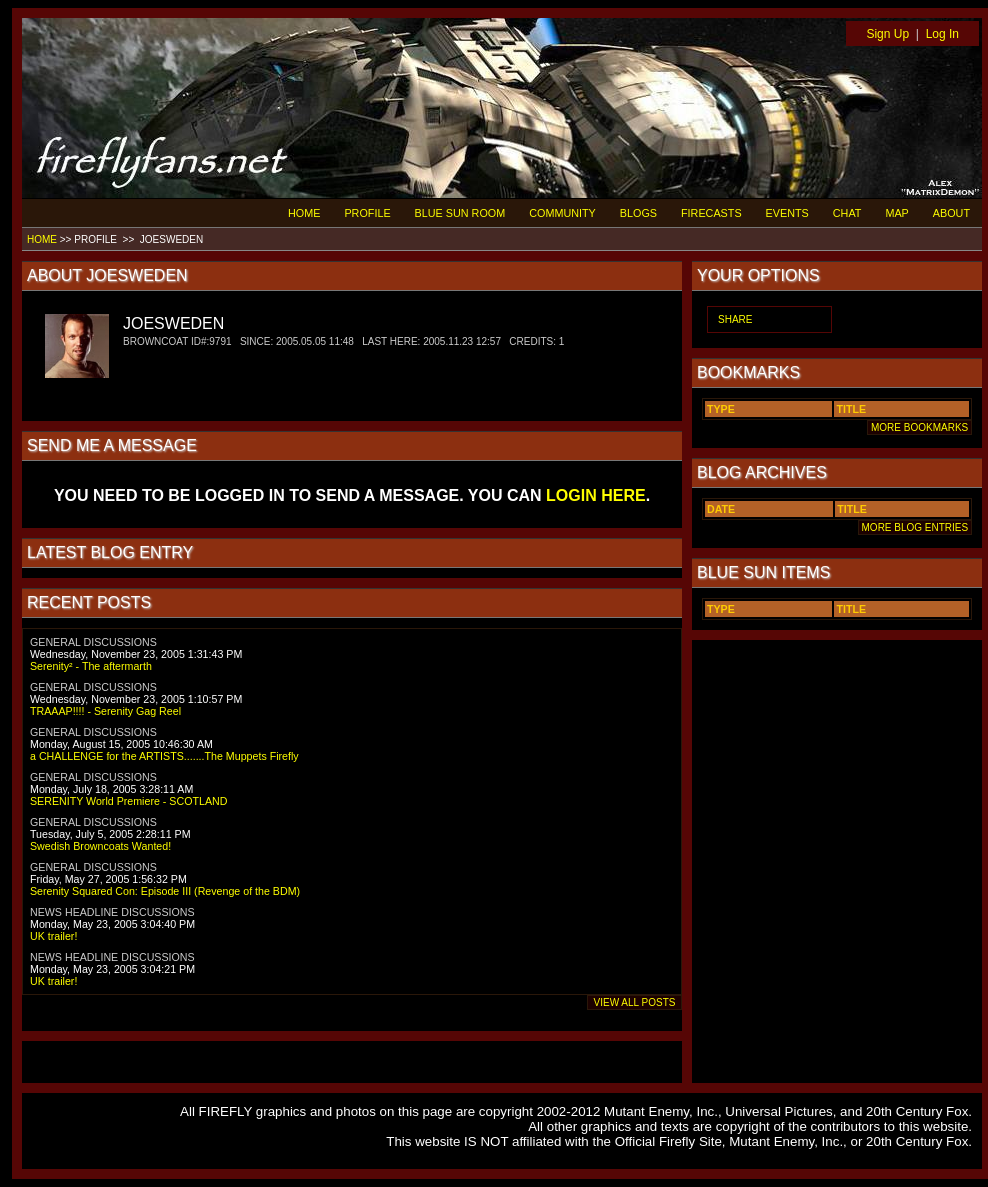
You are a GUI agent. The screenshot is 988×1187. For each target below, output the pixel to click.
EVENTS (787, 213)
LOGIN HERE (596, 495)
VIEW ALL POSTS (634, 1002)
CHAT (847, 213)
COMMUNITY (562, 213)
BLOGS (638, 213)
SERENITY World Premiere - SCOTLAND (128, 801)
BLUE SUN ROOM (460, 213)
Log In (942, 34)
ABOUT (951, 213)
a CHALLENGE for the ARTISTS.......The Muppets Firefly (164, 756)
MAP (896, 213)
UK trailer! (53, 936)
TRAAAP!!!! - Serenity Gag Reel (105, 711)
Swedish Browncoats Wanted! (100, 846)
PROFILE (367, 213)
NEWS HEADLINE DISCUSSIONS (112, 912)
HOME (304, 213)
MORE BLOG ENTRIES (915, 527)
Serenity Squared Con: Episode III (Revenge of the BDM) (165, 891)
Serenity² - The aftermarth (91, 666)
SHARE (735, 319)
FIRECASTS (711, 213)
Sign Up (887, 34)
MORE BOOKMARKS (919, 427)
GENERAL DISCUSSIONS (93, 642)
